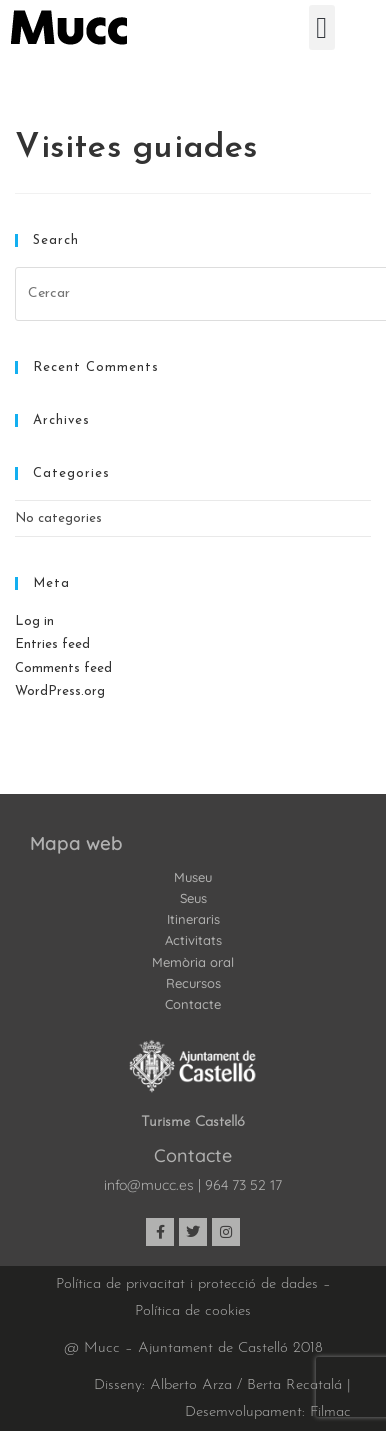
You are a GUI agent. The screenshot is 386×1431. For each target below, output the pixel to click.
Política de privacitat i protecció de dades (187, 1284)
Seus (193, 898)
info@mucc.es (149, 1185)
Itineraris (193, 919)
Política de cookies (193, 1311)
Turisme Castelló (193, 1122)
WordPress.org (60, 691)
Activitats (193, 940)
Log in (34, 621)
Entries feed (52, 644)
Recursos (193, 983)
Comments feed (63, 668)
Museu (193, 877)
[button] (322, 27)
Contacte (193, 1004)
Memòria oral (193, 962)
